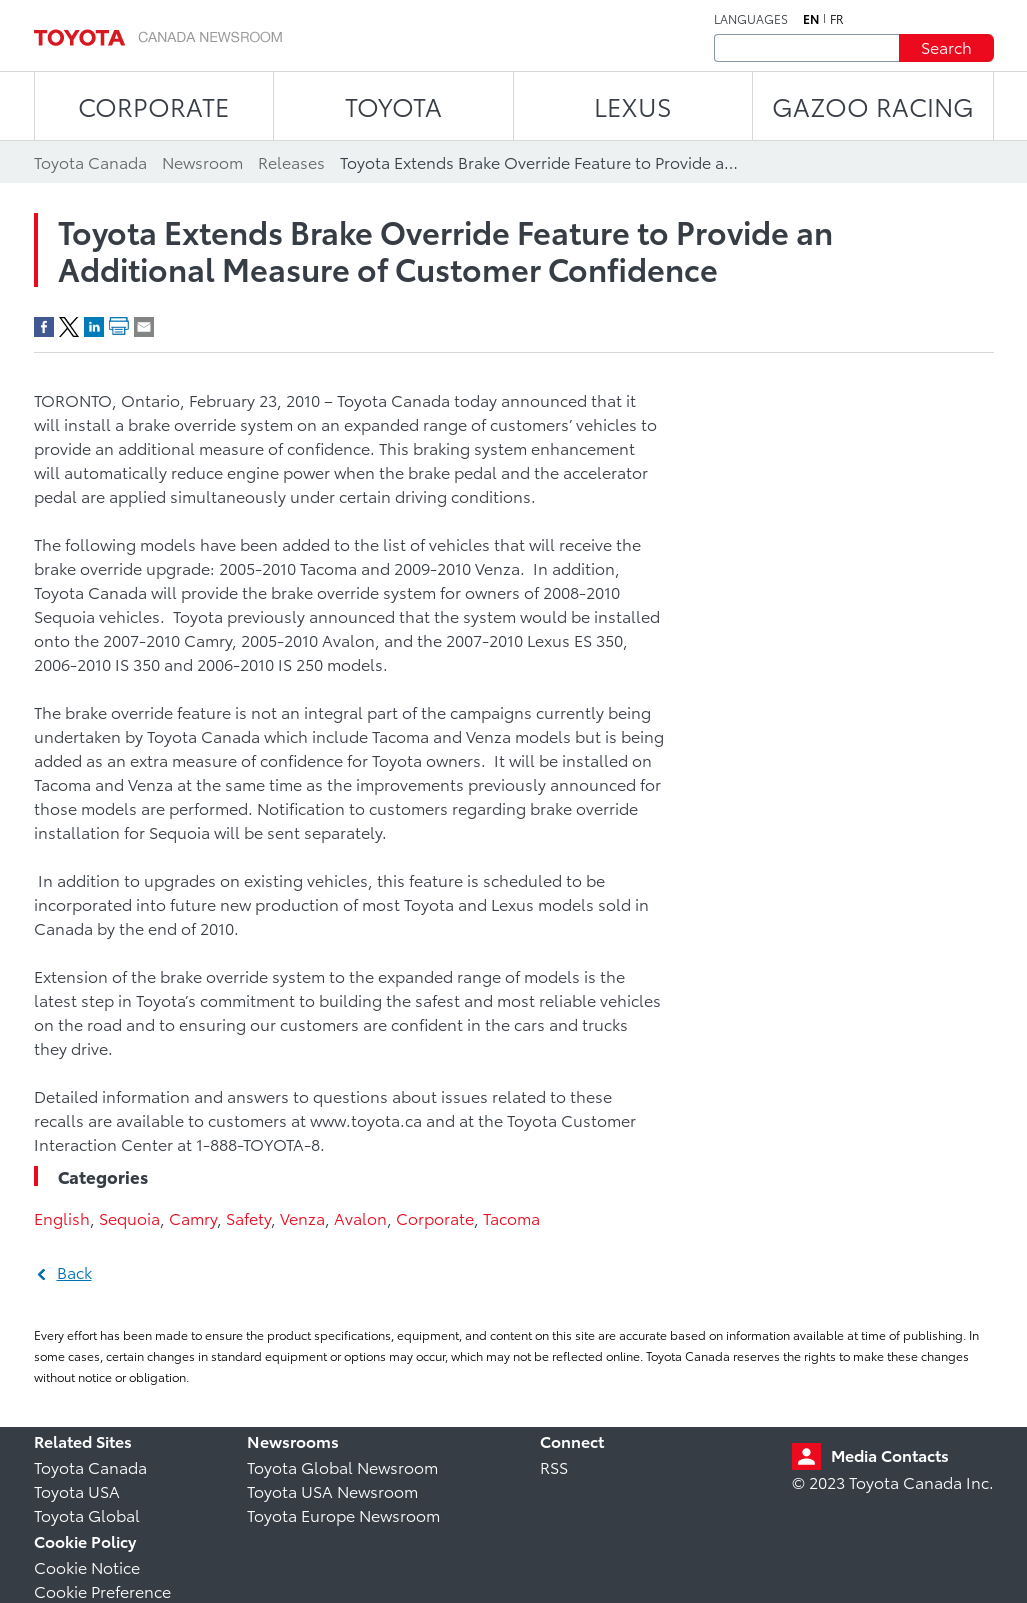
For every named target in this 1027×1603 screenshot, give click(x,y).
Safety (248, 1217)
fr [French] (837, 19)
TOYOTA (393, 105)
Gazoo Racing (873, 105)
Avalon (360, 1217)
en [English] (811, 19)
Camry (193, 1217)
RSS (554, 1466)
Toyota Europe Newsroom (343, 1514)
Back (74, 1271)
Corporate (435, 1217)
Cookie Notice (87, 1566)
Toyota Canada (90, 1466)
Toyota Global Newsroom (342, 1466)
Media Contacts (890, 1454)
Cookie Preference (102, 1590)
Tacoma (511, 1217)
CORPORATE (153, 105)
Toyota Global (87, 1514)
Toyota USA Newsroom (332, 1490)
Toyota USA (77, 1490)
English (62, 1217)
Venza (302, 1217)
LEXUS (633, 105)
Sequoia (129, 1217)
